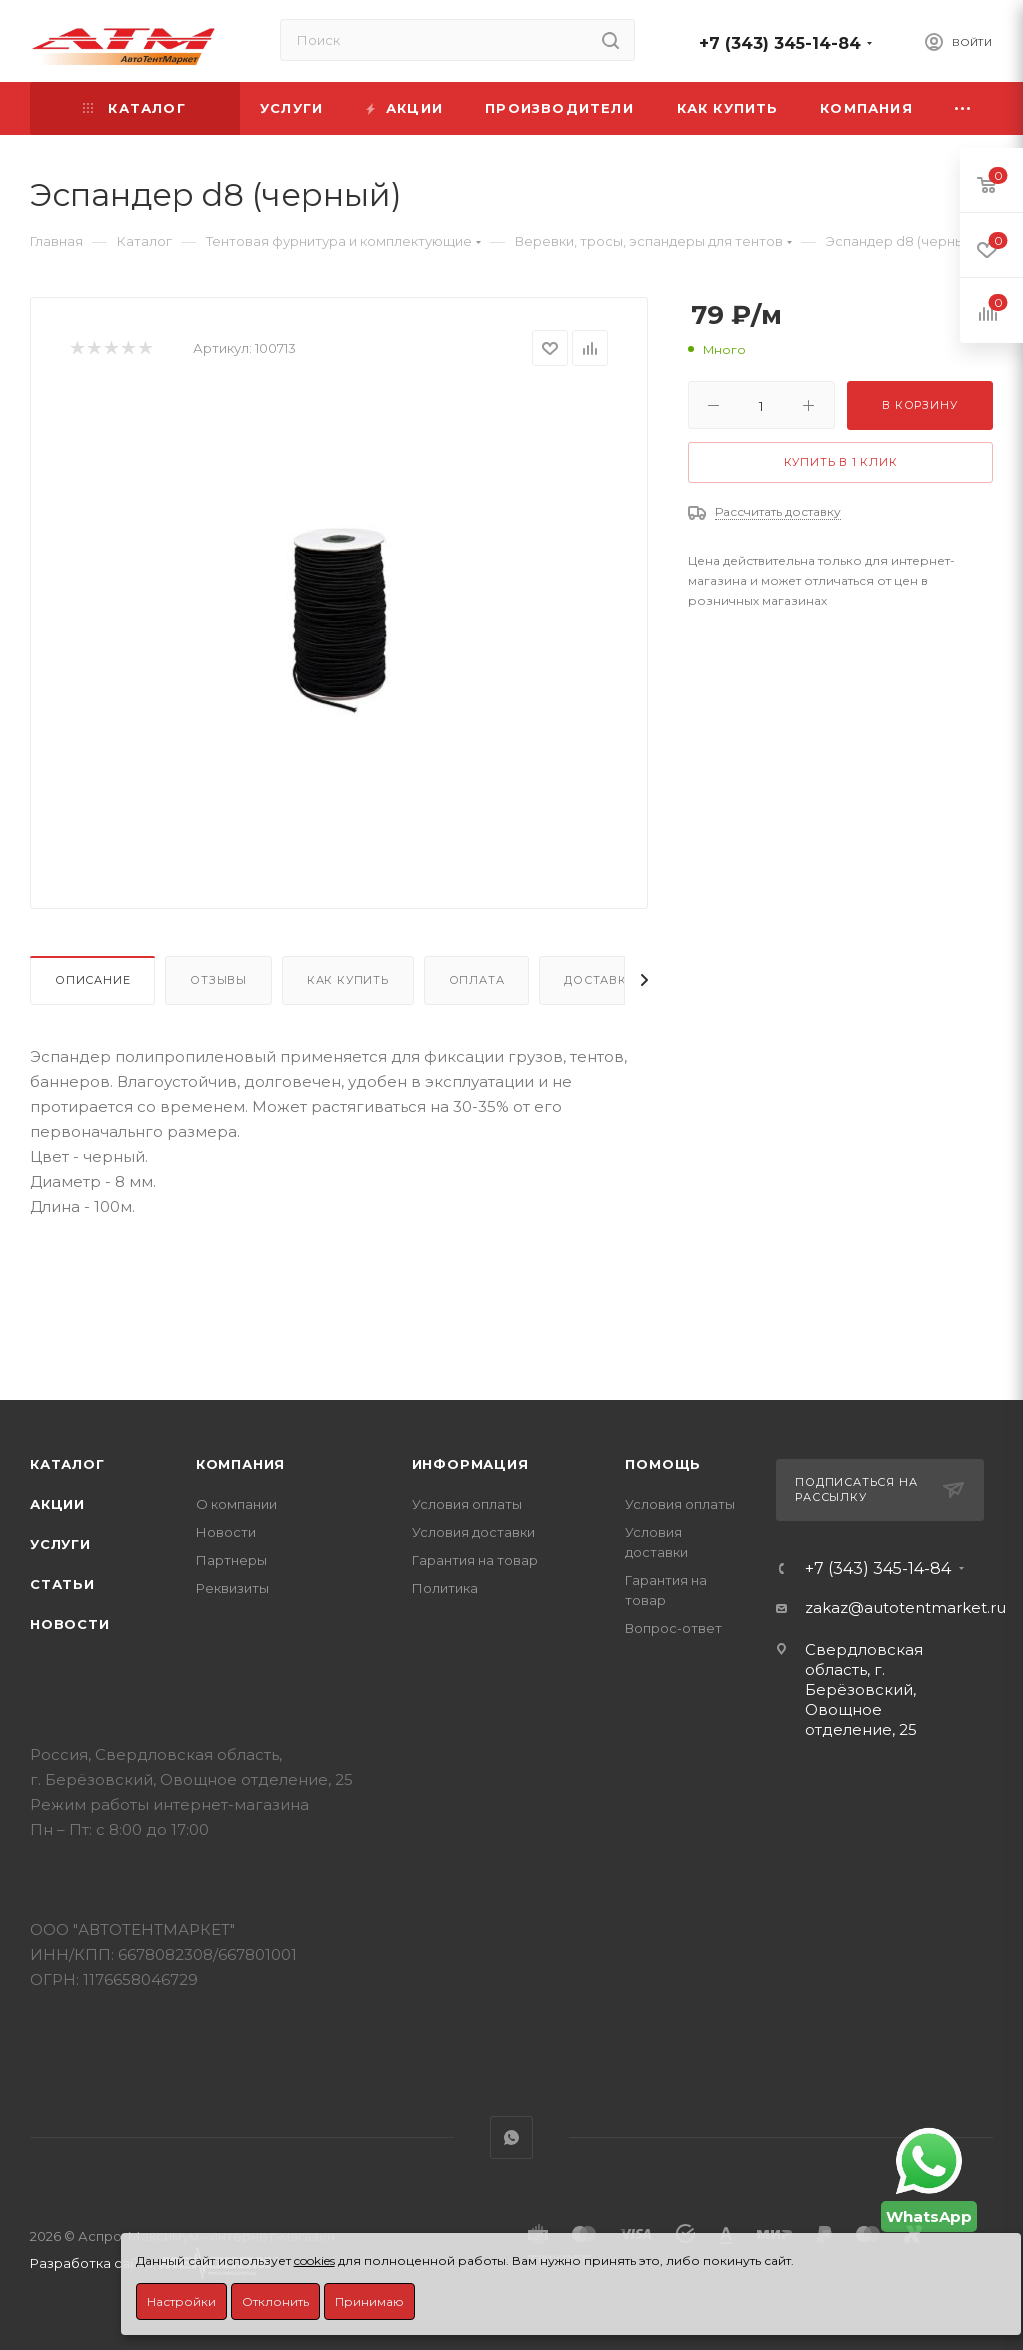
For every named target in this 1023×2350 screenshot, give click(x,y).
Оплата (477, 980)
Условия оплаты (467, 1504)
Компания (240, 1464)
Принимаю (369, 2301)
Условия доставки (473, 1532)
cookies (314, 2260)
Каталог (67, 1464)
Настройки (181, 2301)
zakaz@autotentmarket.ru (905, 1607)
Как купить (348, 980)
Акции (57, 1504)
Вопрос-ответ (673, 1628)
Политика (445, 1588)
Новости (70, 1624)
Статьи (62, 1584)
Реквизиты (232, 1588)
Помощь (663, 1464)
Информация (470, 1464)
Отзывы (218, 980)
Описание (92, 980)
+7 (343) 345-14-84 (780, 43)
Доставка (599, 980)
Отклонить (275, 2301)
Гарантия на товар (475, 1560)
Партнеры (231, 1560)
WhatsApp (511, 2137)
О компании (236, 1504)
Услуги (60, 1544)
